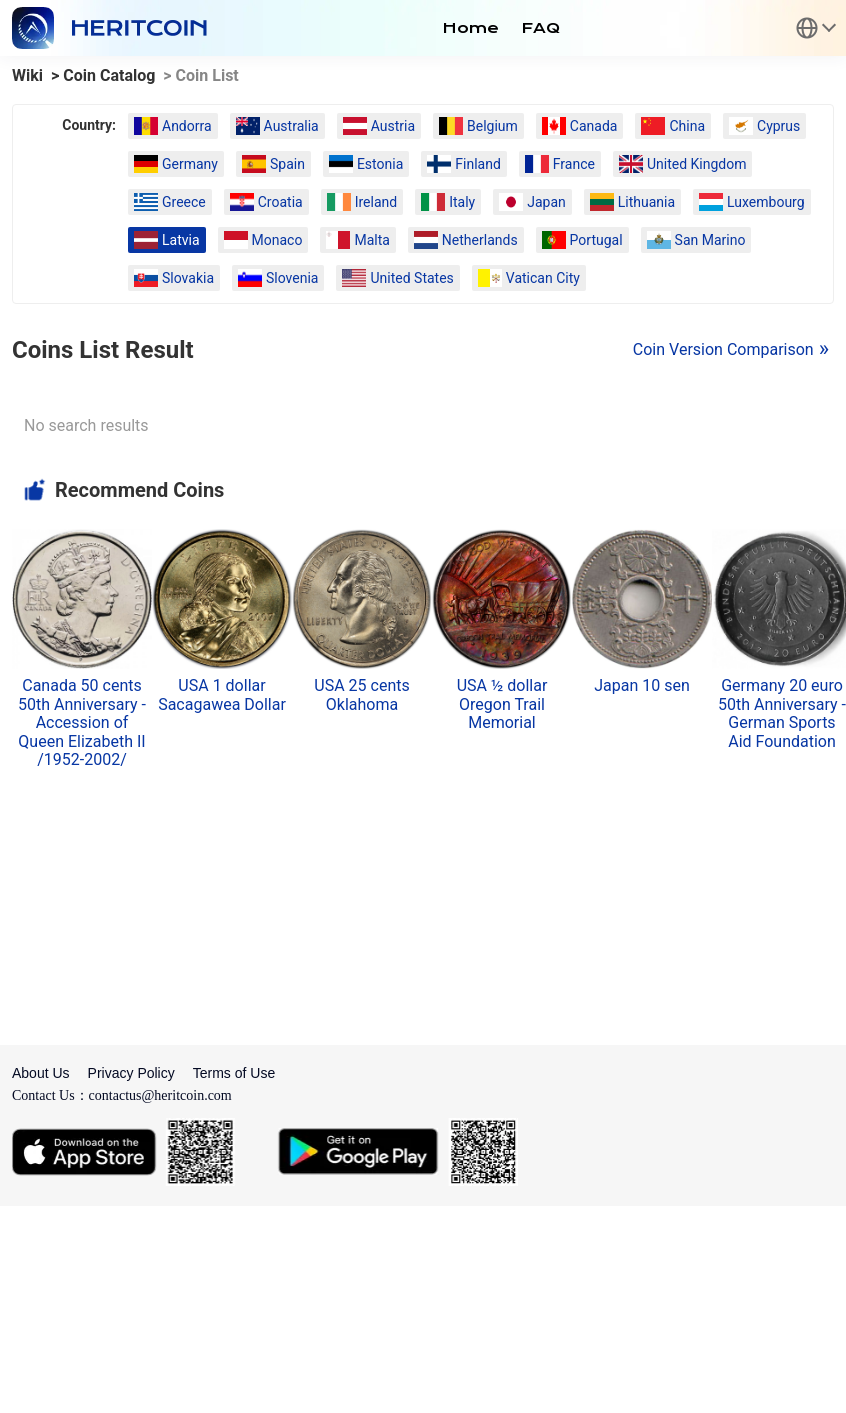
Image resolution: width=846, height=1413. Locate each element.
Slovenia (278, 278)
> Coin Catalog (103, 75)
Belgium (478, 126)
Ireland (362, 202)
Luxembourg (752, 202)
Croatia (266, 202)
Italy (448, 202)
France (560, 164)
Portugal (582, 240)
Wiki (27, 75)
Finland (464, 164)
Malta (357, 240)
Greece (170, 202)
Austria (379, 126)
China (673, 126)
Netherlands (466, 240)
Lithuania (632, 202)
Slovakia (174, 278)
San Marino (696, 240)
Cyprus (764, 126)
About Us (41, 1073)
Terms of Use (234, 1073)
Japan (532, 202)
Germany (176, 164)
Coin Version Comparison (723, 349)
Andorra (173, 126)
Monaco (263, 240)
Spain (273, 164)
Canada (580, 126)
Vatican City (529, 278)
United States (397, 278)
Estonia (366, 164)
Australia (277, 126)
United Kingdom (683, 164)
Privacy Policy (131, 1073)
